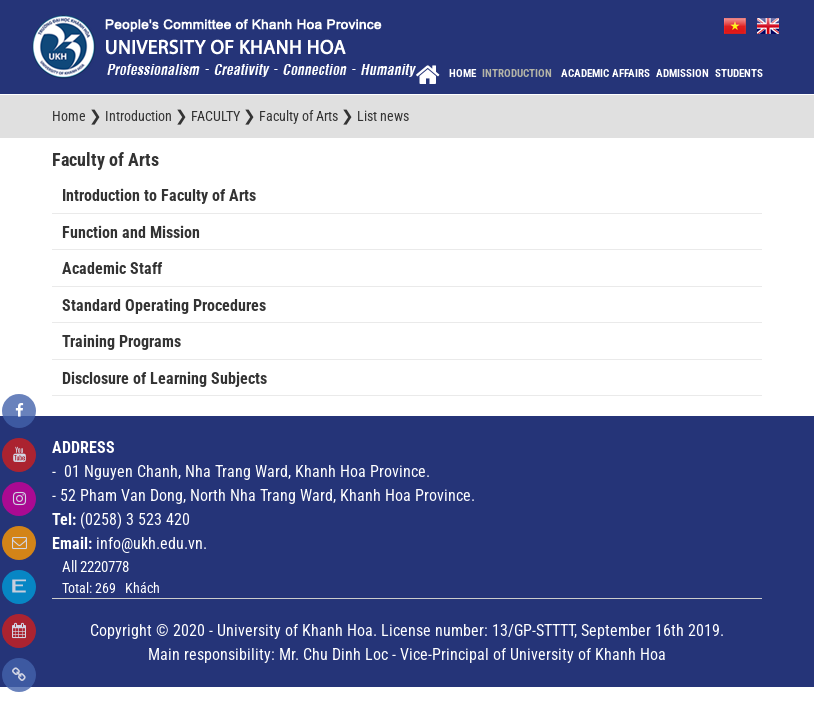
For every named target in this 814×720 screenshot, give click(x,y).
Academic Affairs (605, 73)
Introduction (518, 73)
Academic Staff (112, 268)
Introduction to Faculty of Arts (159, 195)
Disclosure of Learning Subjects (164, 378)
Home (462, 73)
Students (739, 73)
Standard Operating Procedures (164, 305)
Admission (682, 73)
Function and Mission (131, 232)
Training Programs (121, 341)
